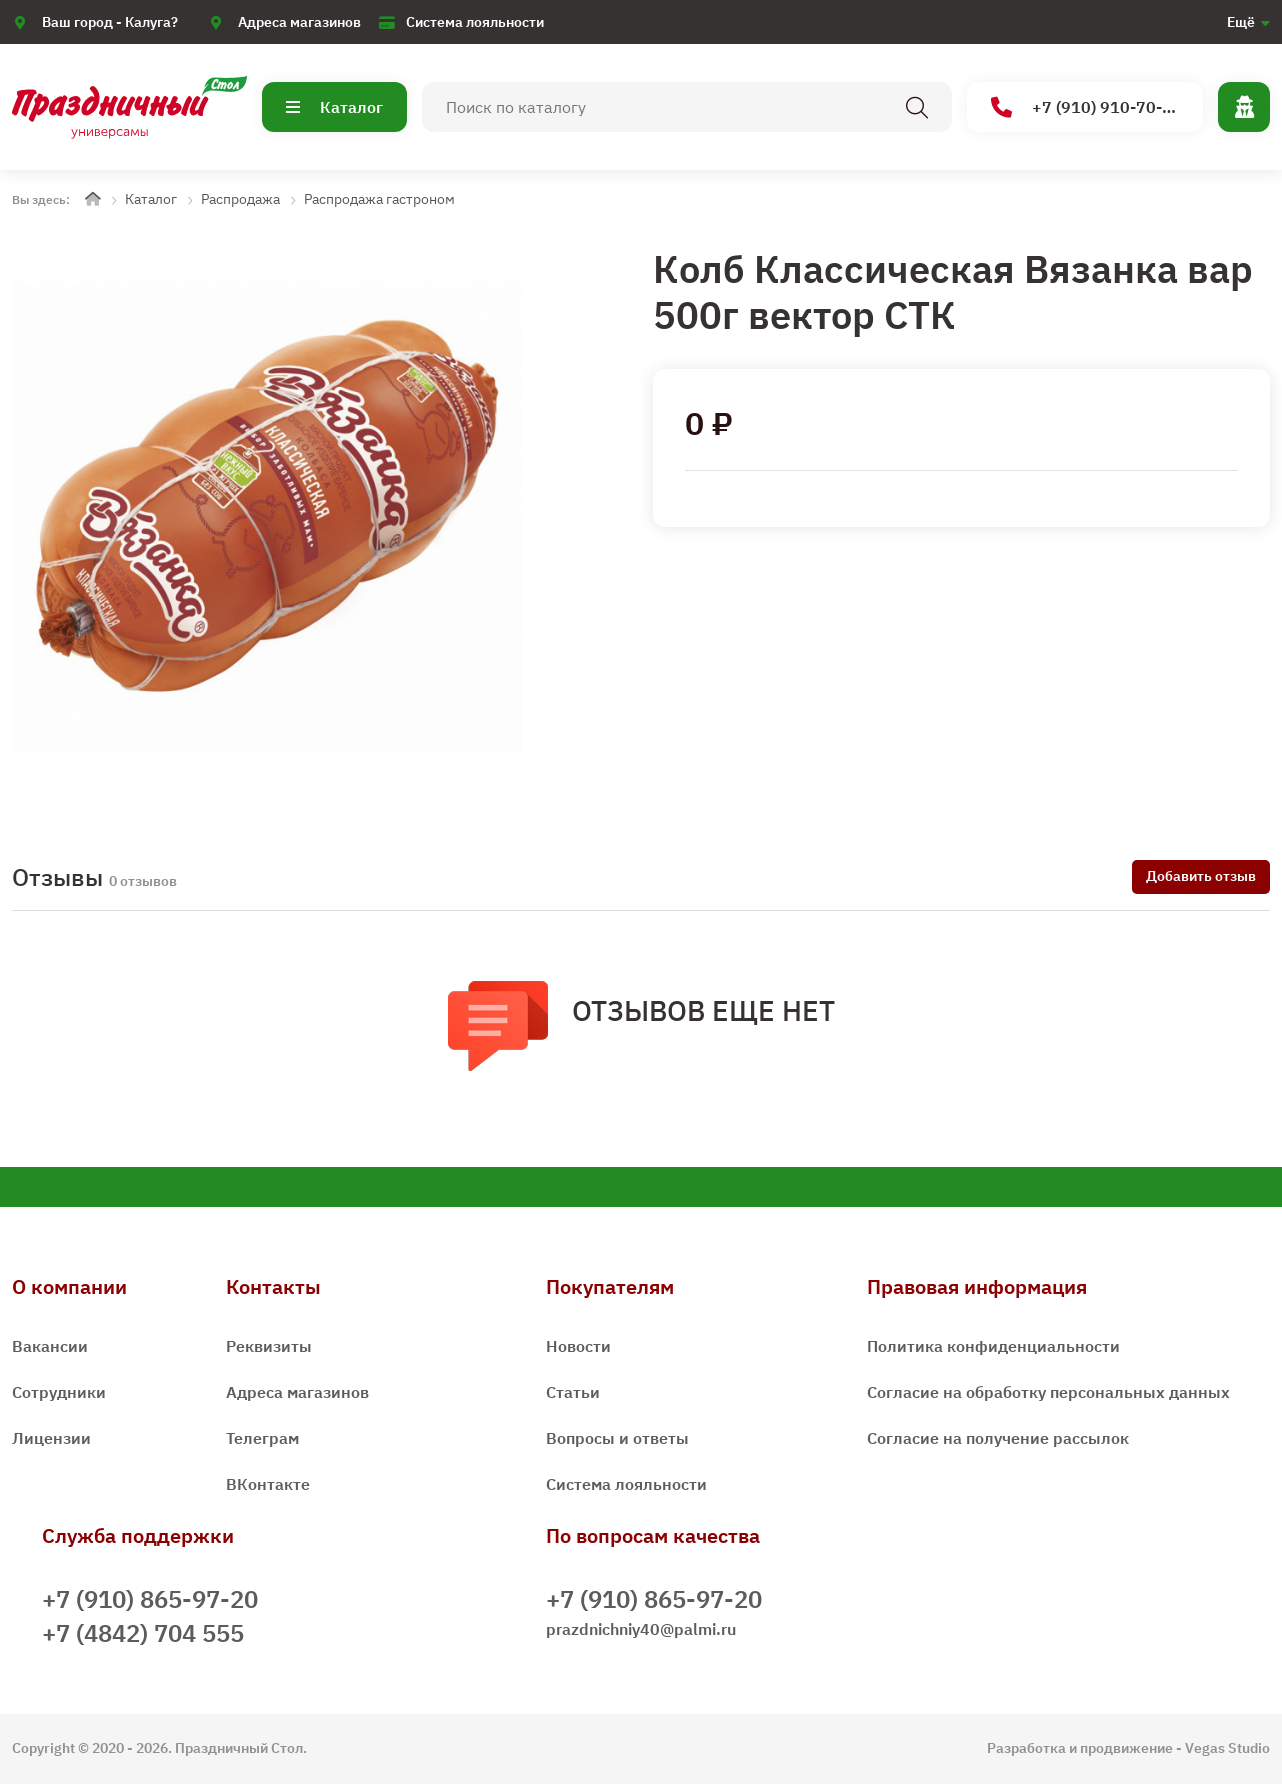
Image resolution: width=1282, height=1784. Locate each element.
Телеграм (262, 1438)
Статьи (573, 1392)
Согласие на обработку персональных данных (1048, 1392)
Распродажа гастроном (379, 199)
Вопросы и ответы (617, 1438)
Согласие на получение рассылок (998, 1438)
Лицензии (51, 1438)
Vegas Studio (1227, 1748)
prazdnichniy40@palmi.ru (641, 1629)
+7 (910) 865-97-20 (150, 1599)
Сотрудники (59, 1392)
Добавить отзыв (1201, 876)
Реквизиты (269, 1346)
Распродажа (240, 199)
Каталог (334, 107)
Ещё (1241, 22)
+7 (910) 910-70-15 (1086, 107)
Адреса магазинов (299, 22)
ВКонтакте (268, 1484)
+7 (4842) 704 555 (143, 1633)
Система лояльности (475, 22)
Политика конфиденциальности (993, 1346)
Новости (578, 1346)
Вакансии (50, 1346)
